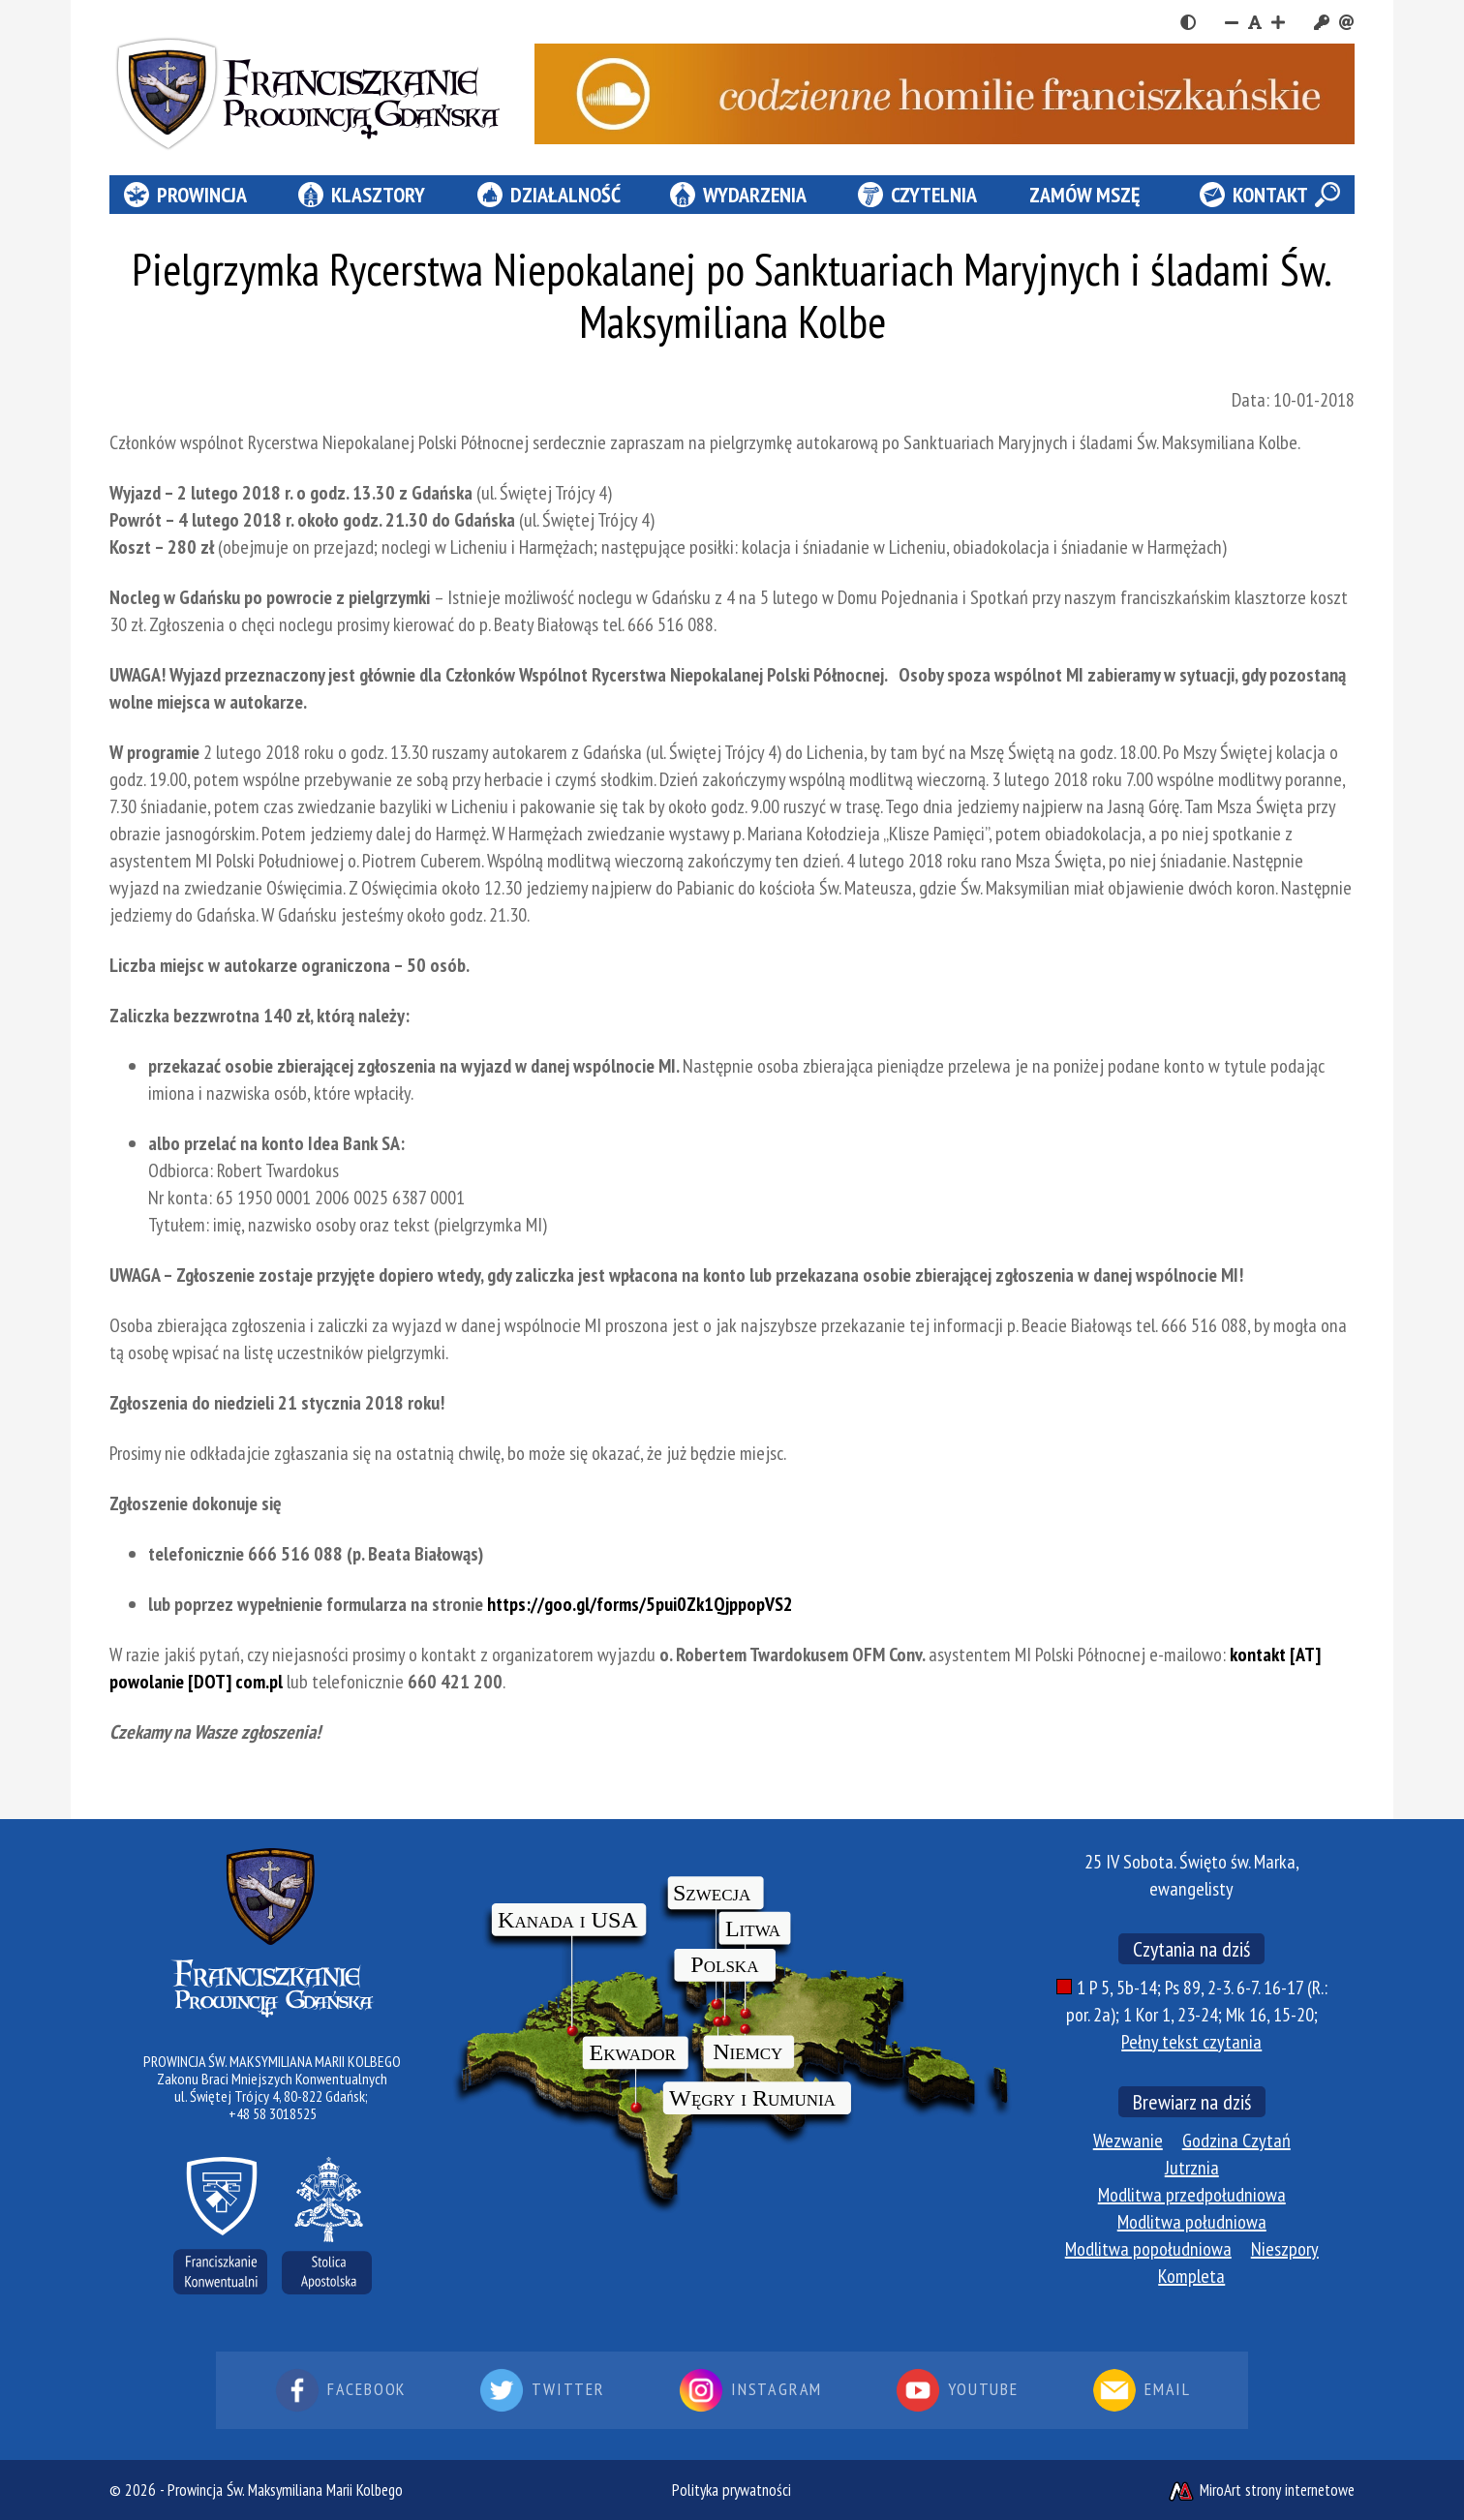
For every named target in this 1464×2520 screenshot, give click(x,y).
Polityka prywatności (731, 2490)
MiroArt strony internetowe (1261, 2490)
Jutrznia (1192, 2167)
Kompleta (1191, 2276)
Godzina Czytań (1236, 2140)
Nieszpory (1285, 2249)
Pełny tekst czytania (1191, 2041)
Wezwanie (1128, 2140)
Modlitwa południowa (1191, 2221)
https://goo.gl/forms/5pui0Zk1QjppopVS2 (640, 1604)
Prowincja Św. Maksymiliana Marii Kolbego (285, 2490)
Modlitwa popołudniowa (1148, 2249)
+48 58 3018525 (273, 2113)
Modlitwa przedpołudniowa (1192, 2194)
